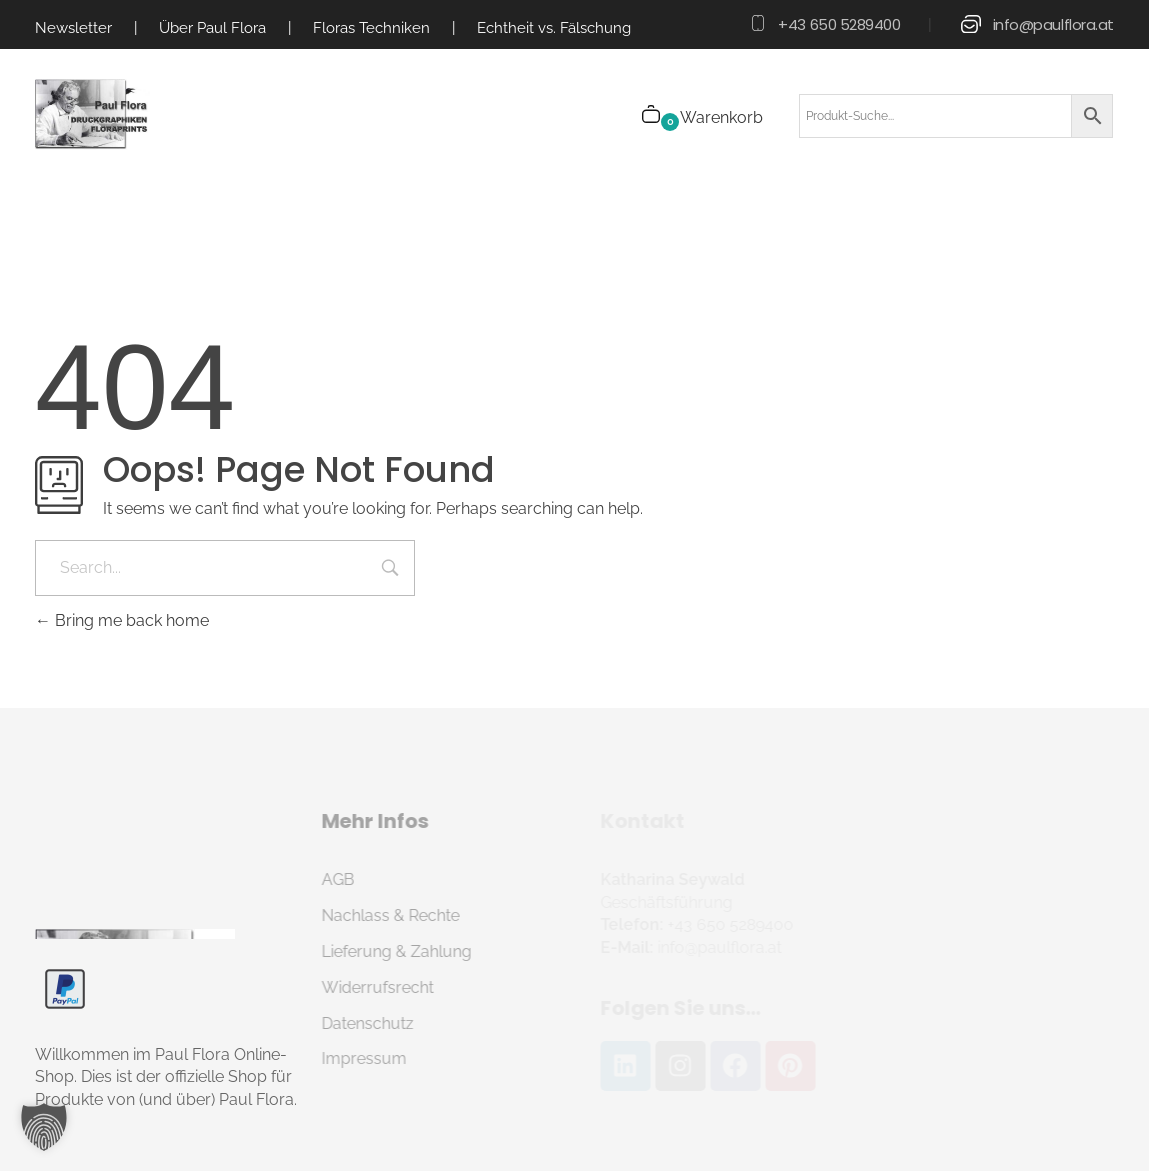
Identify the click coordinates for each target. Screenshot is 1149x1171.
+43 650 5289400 (839, 24)
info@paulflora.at (1053, 24)
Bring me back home (122, 620)
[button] (44, 1127)
